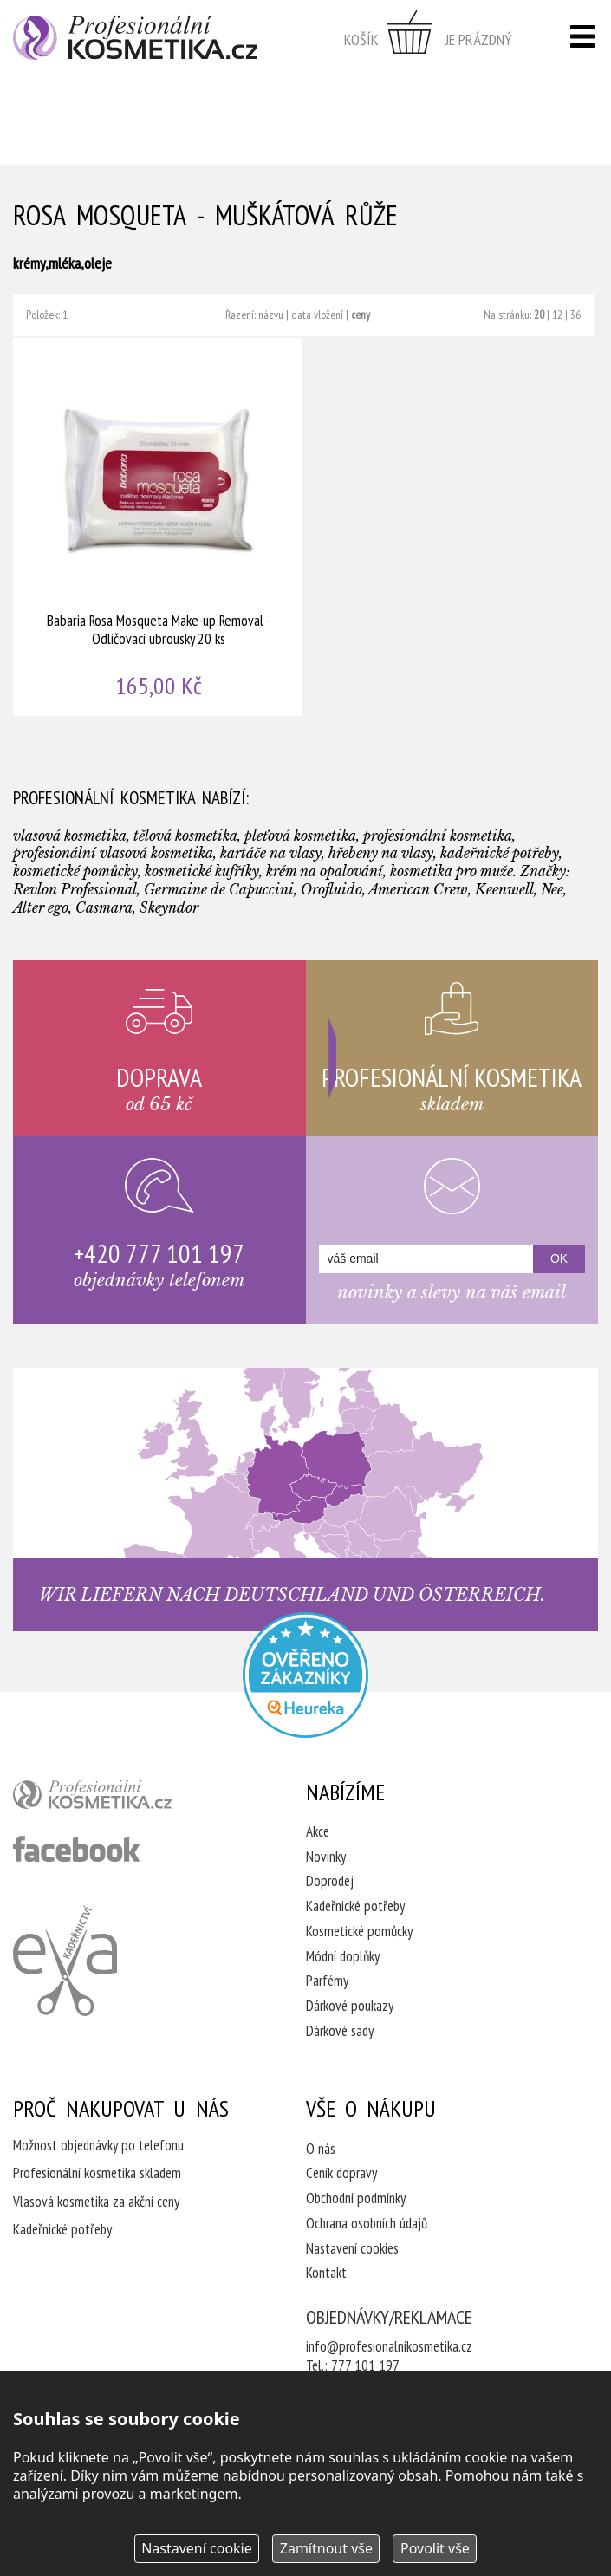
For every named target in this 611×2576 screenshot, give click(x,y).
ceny (360, 314)
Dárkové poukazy (349, 2005)
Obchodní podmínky (356, 2198)
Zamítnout (326, 2548)
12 (557, 314)
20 (539, 314)
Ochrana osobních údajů (366, 2223)
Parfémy (327, 1980)
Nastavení (196, 2548)
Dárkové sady (340, 2030)
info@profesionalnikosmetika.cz (389, 2346)
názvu (270, 314)
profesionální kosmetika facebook (76, 1849)
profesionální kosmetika (121, 1798)
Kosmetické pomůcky (359, 1931)
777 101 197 (365, 2365)
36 (575, 314)
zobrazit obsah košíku (428, 39)
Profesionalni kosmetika (305, 1675)
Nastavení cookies (352, 2248)
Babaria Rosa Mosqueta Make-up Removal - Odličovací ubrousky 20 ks (158, 527)
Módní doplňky (343, 1956)
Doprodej (330, 1880)
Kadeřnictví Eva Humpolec (65, 1960)
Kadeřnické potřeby (355, 1906)
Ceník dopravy (341, 2172)
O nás (320, 2148)
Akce (317, 1831)
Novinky (326, 1856)
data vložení (317, 314)
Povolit (435, 2548)
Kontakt (326, 2272)
